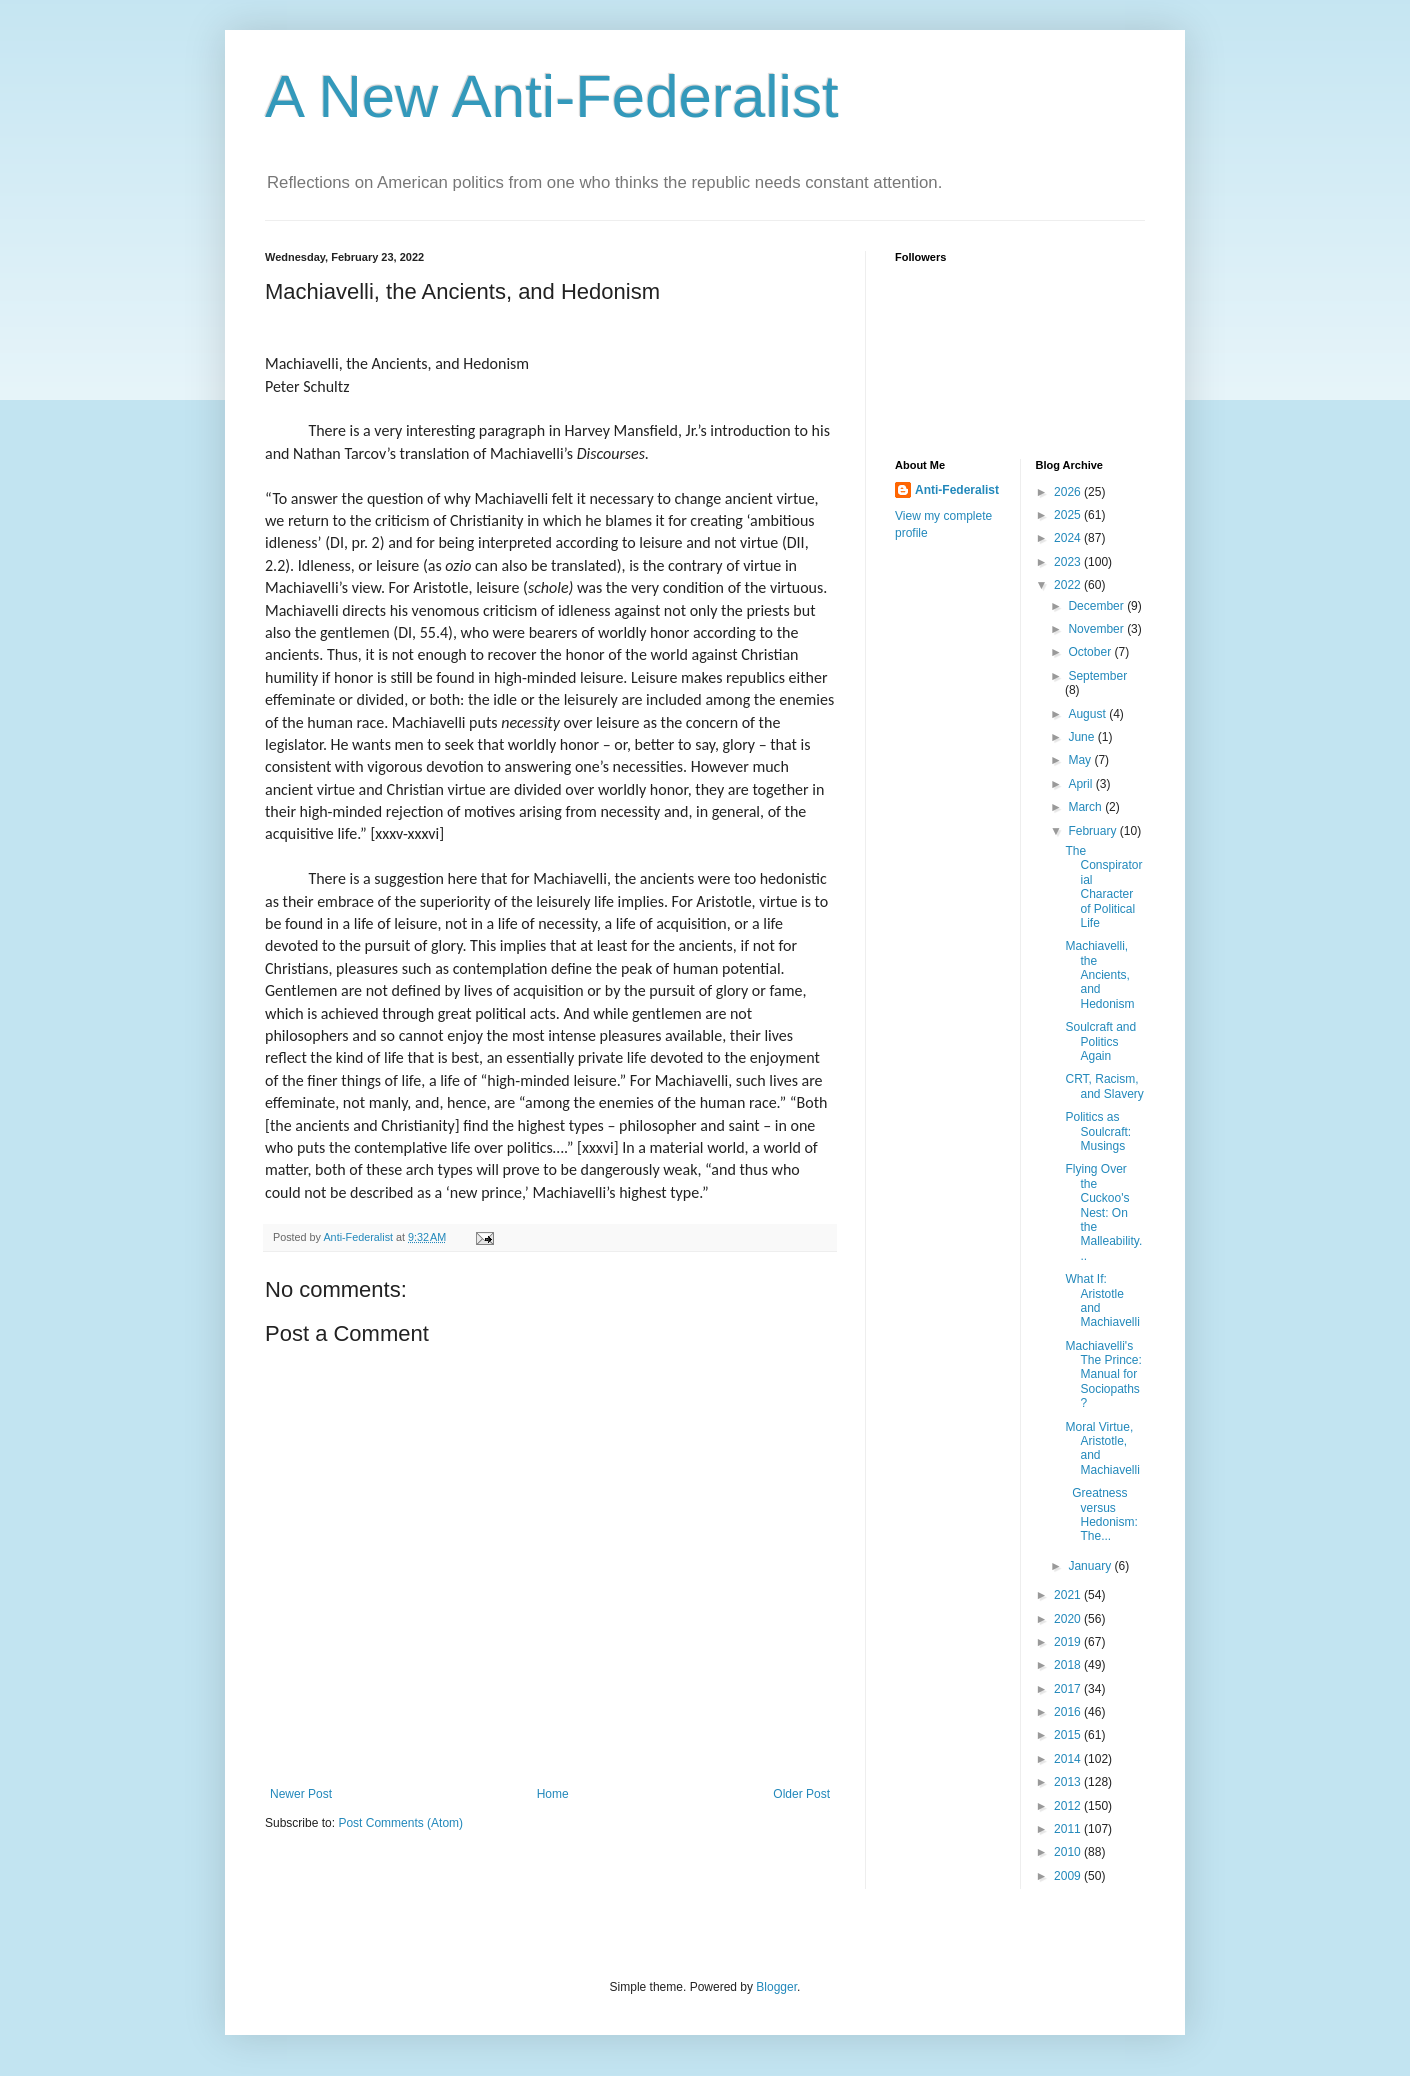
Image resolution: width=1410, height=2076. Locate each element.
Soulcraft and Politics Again (1100, 1041)
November (1097, 629)
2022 (1069, 585)
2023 (1069, 562)
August (1088, 714)
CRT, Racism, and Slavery (1104, 1086)
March (1086, 807)
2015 (1069, 1735)
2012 (1069, 1806)
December (1097, 606)
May (1081, 760)
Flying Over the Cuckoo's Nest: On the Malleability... (1103, 1212)
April (1081, 784)
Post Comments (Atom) (400, 1823)
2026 (1069, 492)
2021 (1069, 1595)
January (1091, 1566)
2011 (1069, 1829)
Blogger (776, 1987)
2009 (1069, 1876)
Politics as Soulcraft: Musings (1098, 1131)
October (1091, 652)
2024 (1069, 538)
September (1097, 676)
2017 (1069, 1689)
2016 (1069, 1712)
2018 (1069, 1665)
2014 (1069, 1759)
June (1082, 737)
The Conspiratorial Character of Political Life (1103, 887)
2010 (1069, 1852)
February (1093, 831)
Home (553, 1794)
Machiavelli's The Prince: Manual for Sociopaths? (1103, 1375)
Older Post (801, 1794)
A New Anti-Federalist (552, 96)
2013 (1069, 1782)
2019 (1069, 1642)
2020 (1069, 1619)
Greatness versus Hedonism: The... (1101, 1514)
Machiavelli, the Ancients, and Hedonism (1099, 975)
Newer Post (301, 1794)
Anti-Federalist (957, 490)
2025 (1069, 515)
